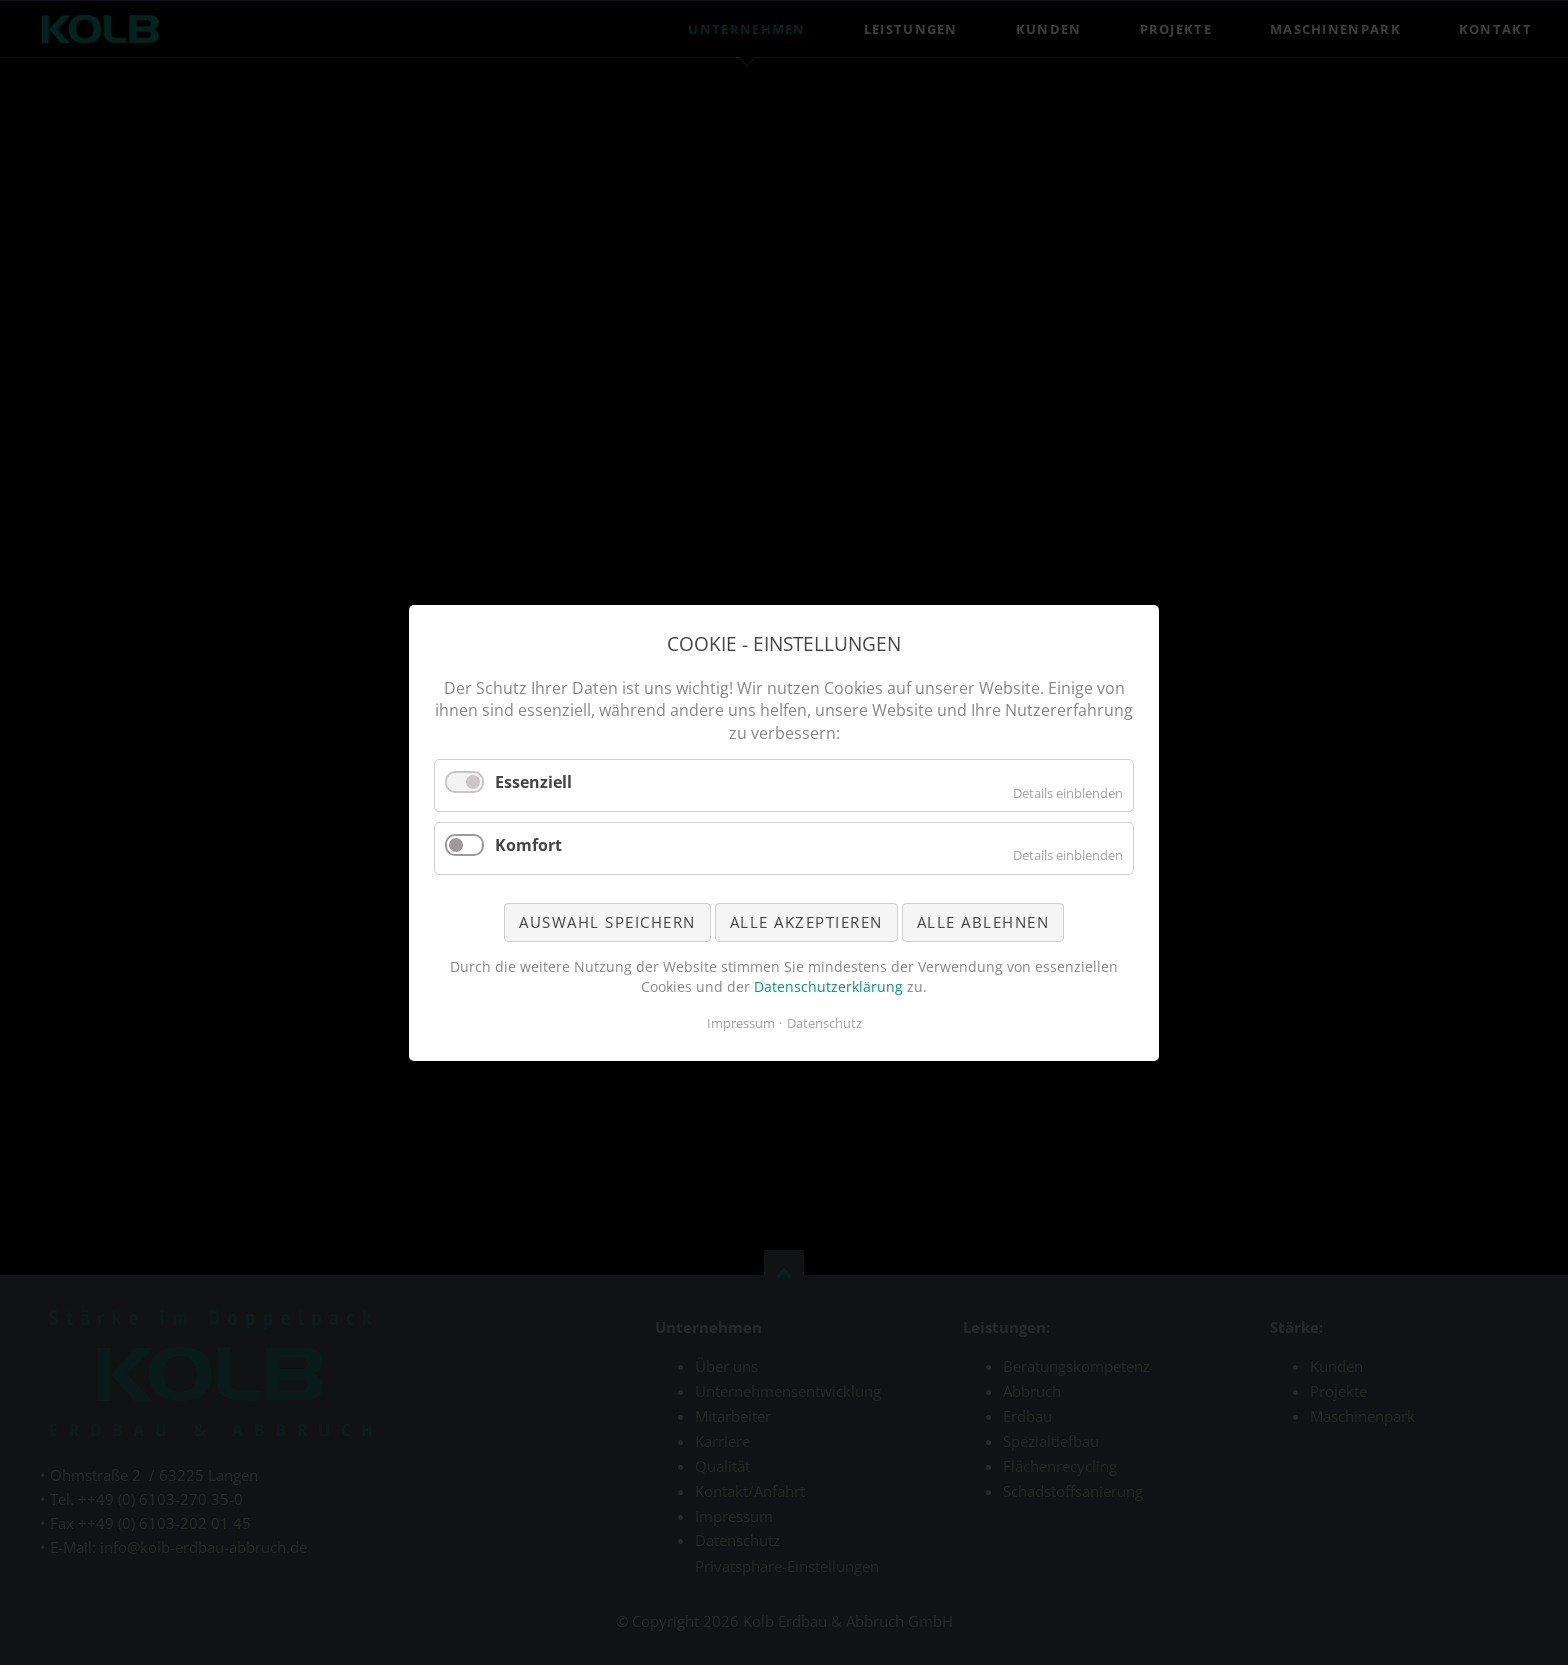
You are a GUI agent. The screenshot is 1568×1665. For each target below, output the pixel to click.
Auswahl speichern (607, 921)
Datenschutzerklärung (828, 985)
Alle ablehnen (983, 921)
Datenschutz (824, 1023)
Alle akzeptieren (806, 921)
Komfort (528, 844)
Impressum (741, 1023)
